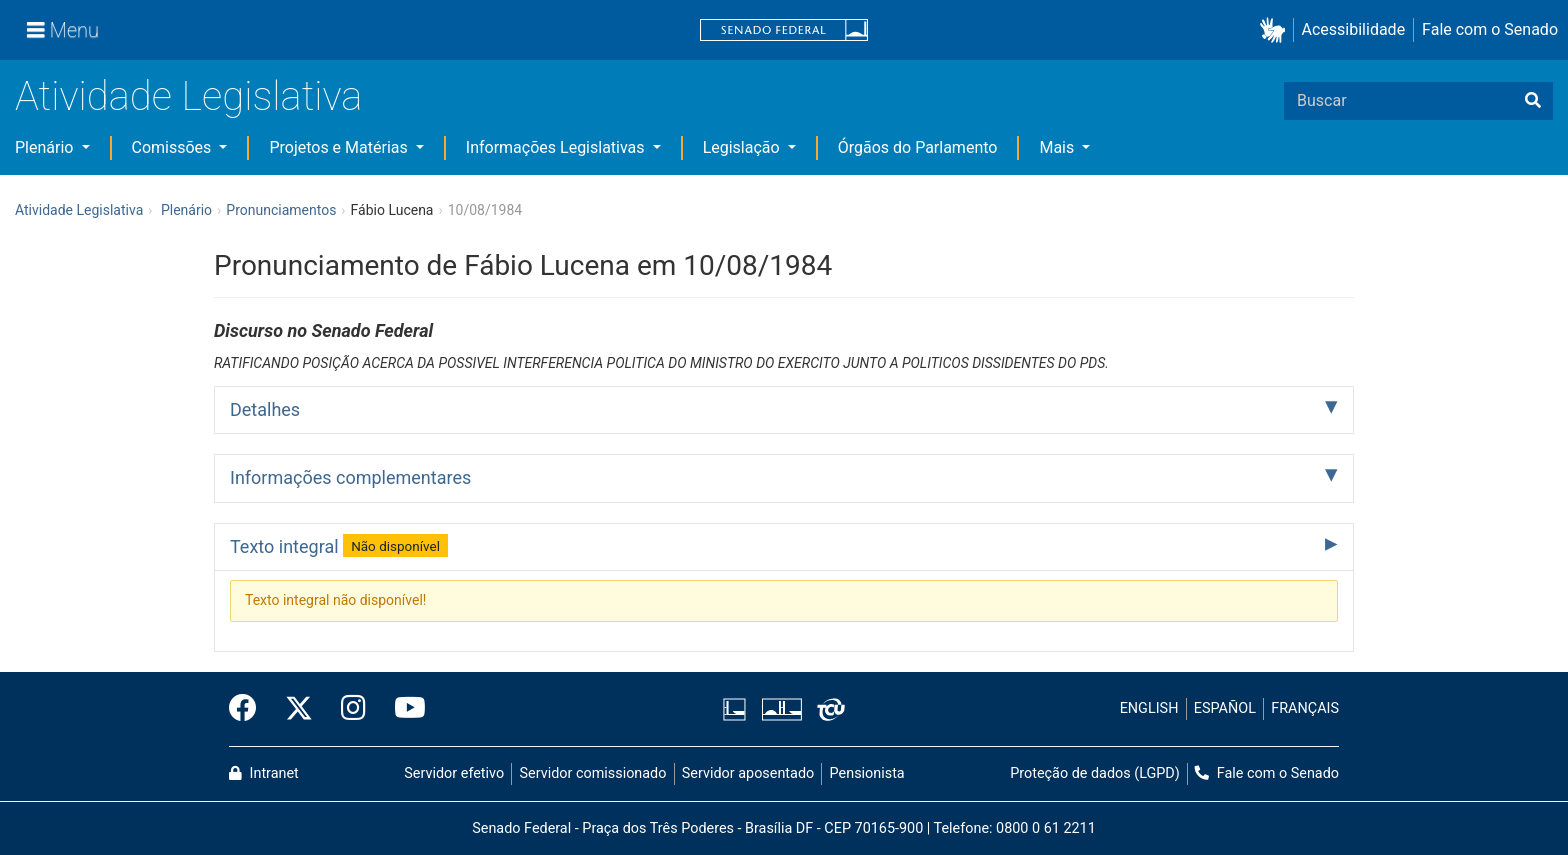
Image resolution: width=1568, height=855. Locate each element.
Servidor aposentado (748, 773)
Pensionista (867, 773)
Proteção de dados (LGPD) (1095, 773)
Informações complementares (350, 477)
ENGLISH (1149, 708)
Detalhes (265, 409)
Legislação (743, 147)
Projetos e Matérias (340, 147)
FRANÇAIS (1305, 708)
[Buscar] (1533, 101)
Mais (1058, 147)
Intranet (264, 773)
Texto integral (339, 545)
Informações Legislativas (557, 147)
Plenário (46, 147)
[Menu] (63, 30)
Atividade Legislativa (188, 96)
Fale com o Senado (1490, 29)
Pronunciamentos (281, 210)
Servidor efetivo (454, 773)
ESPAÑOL (1225, 708)
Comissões (174, 147)
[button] (1276, 30)
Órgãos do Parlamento (918, 147)
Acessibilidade (1354, 29)
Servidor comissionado (593, 773)
